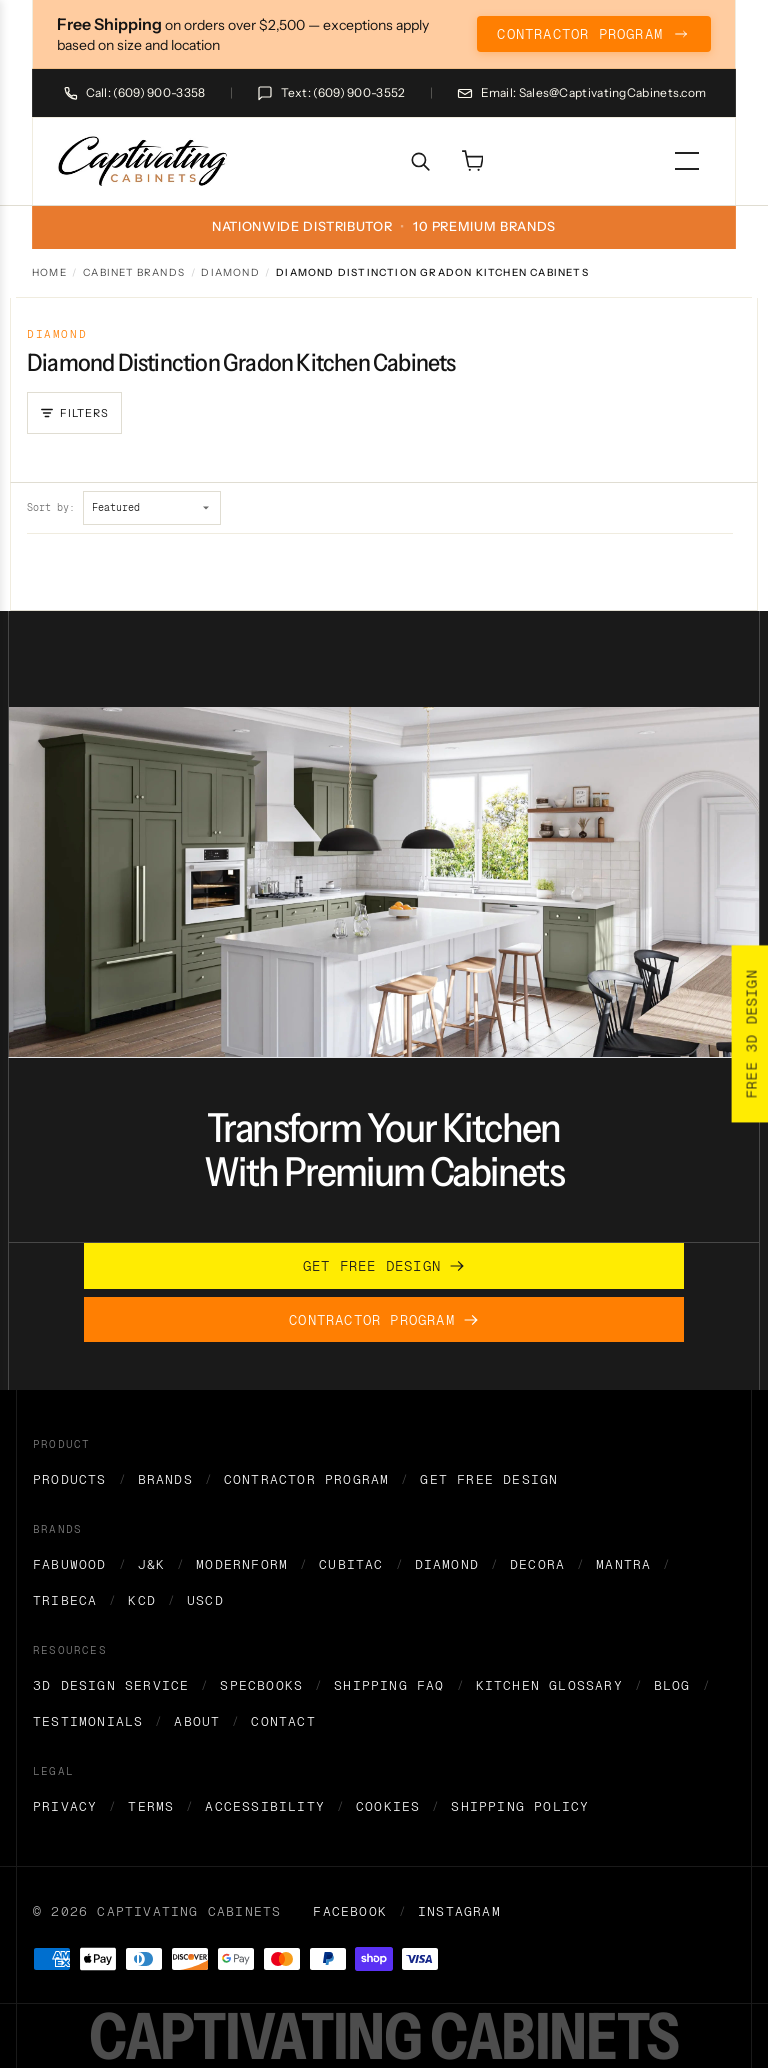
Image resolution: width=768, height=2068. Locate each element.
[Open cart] (472, 161)
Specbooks (261, 1685)
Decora (537, 1564)
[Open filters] (74, 413)
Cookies (388, 1806)
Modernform (242, 1564)
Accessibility (265, 1806)
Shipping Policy (520, 1806)
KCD (142, 1600)
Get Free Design (489, 1479)
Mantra (623, 1564)
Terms (151, 1806)
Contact (283, 1721)
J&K (152, 1564)
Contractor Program (307, 1479)
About (197, 1721)
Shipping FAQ (389, 1685)
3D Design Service (111, 1685)
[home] (143, 161)
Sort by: (51, 507)
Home (49, 272)
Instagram (459, 1911)
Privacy (65, 1806)
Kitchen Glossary (549, 1685)
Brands (165, 1479)
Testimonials (88, 1721)
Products (70, 1479)
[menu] (687, 161)
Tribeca (65, 1600)
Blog (672, 1685)
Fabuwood (70, 1564)
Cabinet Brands (134, 272)
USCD (205, 1600)
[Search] (420, 161)
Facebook (350, 1911)
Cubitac (351, 1564)
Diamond (230, 272)
